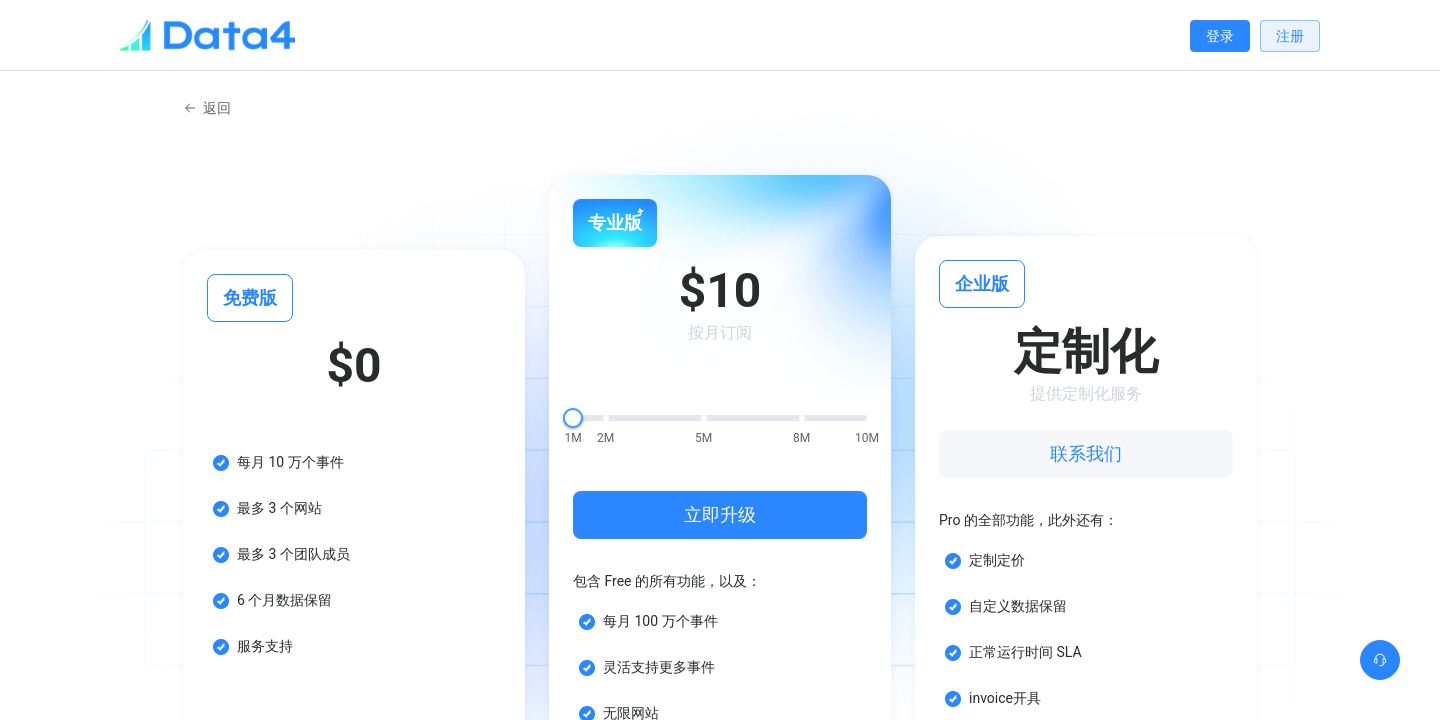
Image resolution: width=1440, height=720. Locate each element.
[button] (1380, 660)
